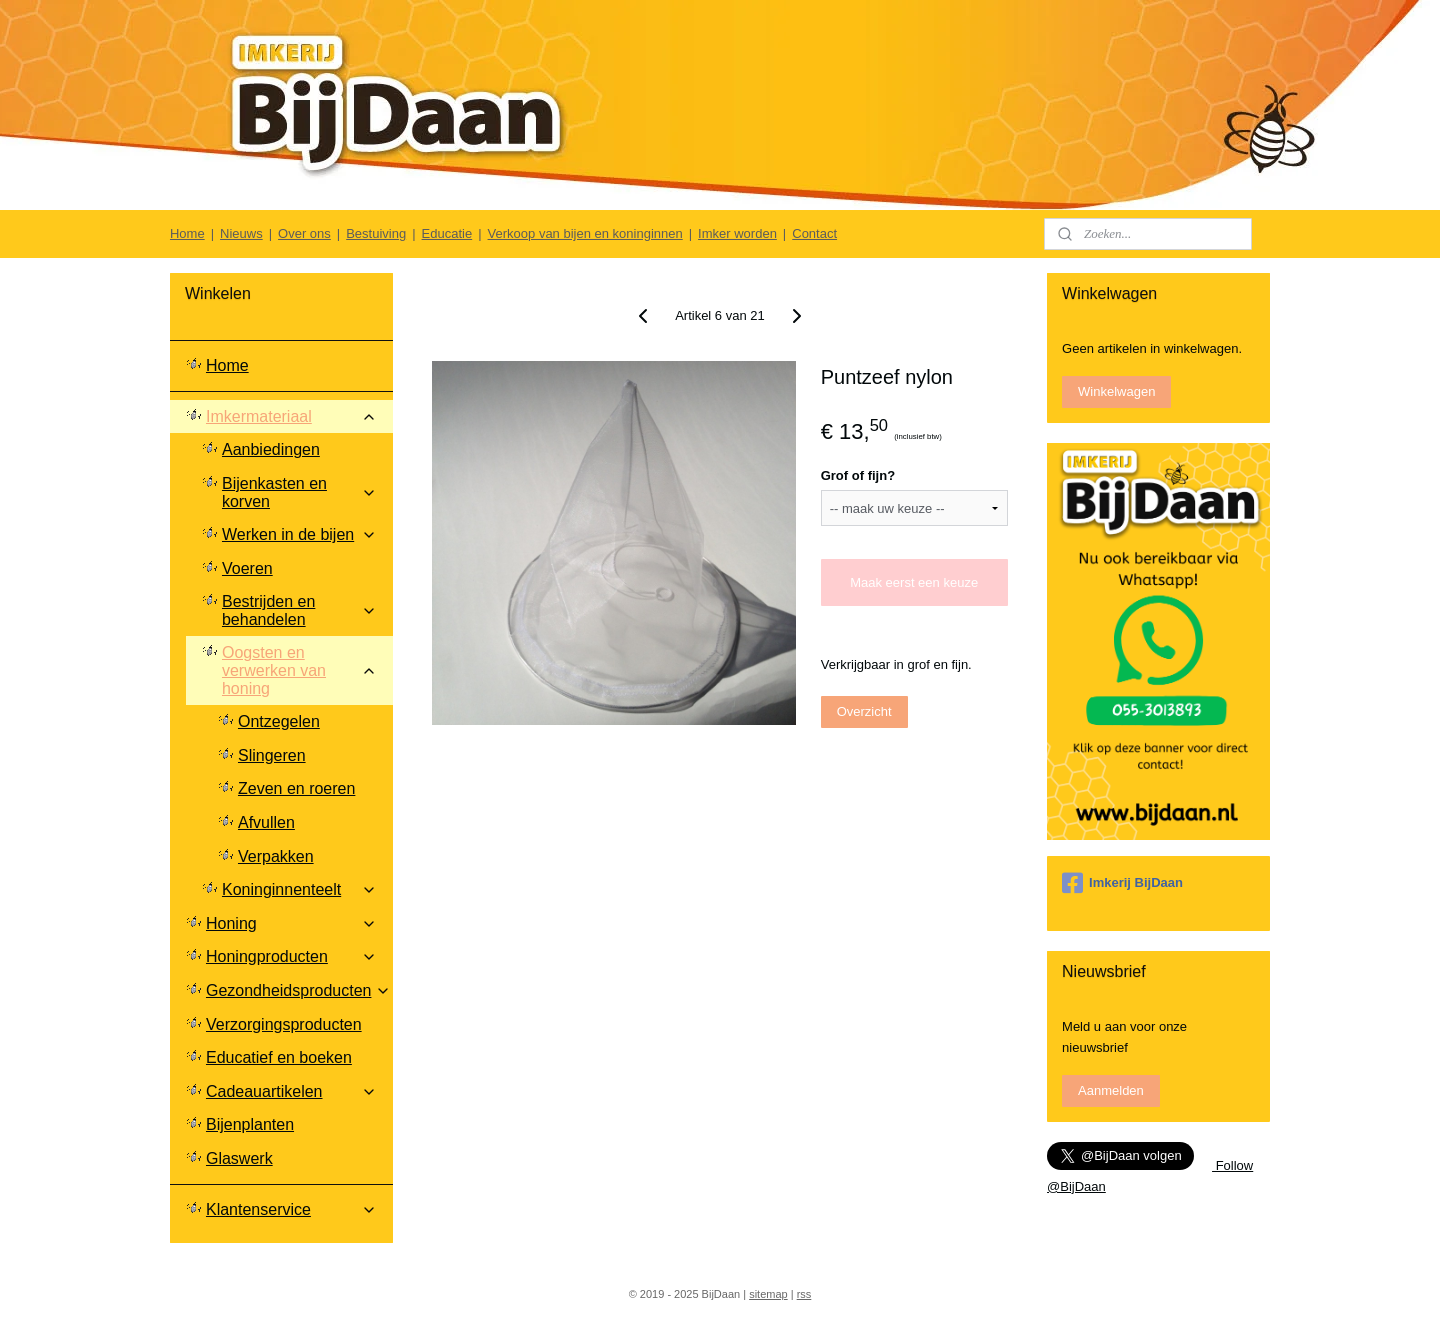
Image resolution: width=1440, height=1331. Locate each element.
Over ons (304, 233)
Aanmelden (1111, 1090)
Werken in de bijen (299, 534)
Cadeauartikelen (291, 1091)
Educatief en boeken (279, 1057)
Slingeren (272, 755)
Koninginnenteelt (299, 889)
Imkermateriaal (291, 416)
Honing (291, 923)
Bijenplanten (250, 1124)
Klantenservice (291, 1209)
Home (187, 233)
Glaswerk (239, 1158)
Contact (814, 233)
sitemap (768, 1294)
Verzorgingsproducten (284, 1024)
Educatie (447, 233)
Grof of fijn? (858, 475)
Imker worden (737, 233)
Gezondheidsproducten (298, 990)
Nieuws (241, 233)
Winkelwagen (1116, 391)
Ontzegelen (279, 721)
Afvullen (266, 822)
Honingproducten (291, 956)
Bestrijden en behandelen (299, 610)
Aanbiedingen (271, 449)
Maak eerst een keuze (914, 582)
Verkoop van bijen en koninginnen (585, 233)
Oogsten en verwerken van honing (299, 670)
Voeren (247, 568)
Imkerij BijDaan (1122, 883)
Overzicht (864, 711)
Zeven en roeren (296, 788)
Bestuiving (376, 233)
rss (804, 1294)
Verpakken (276, 856)
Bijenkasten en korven (299, 492)
